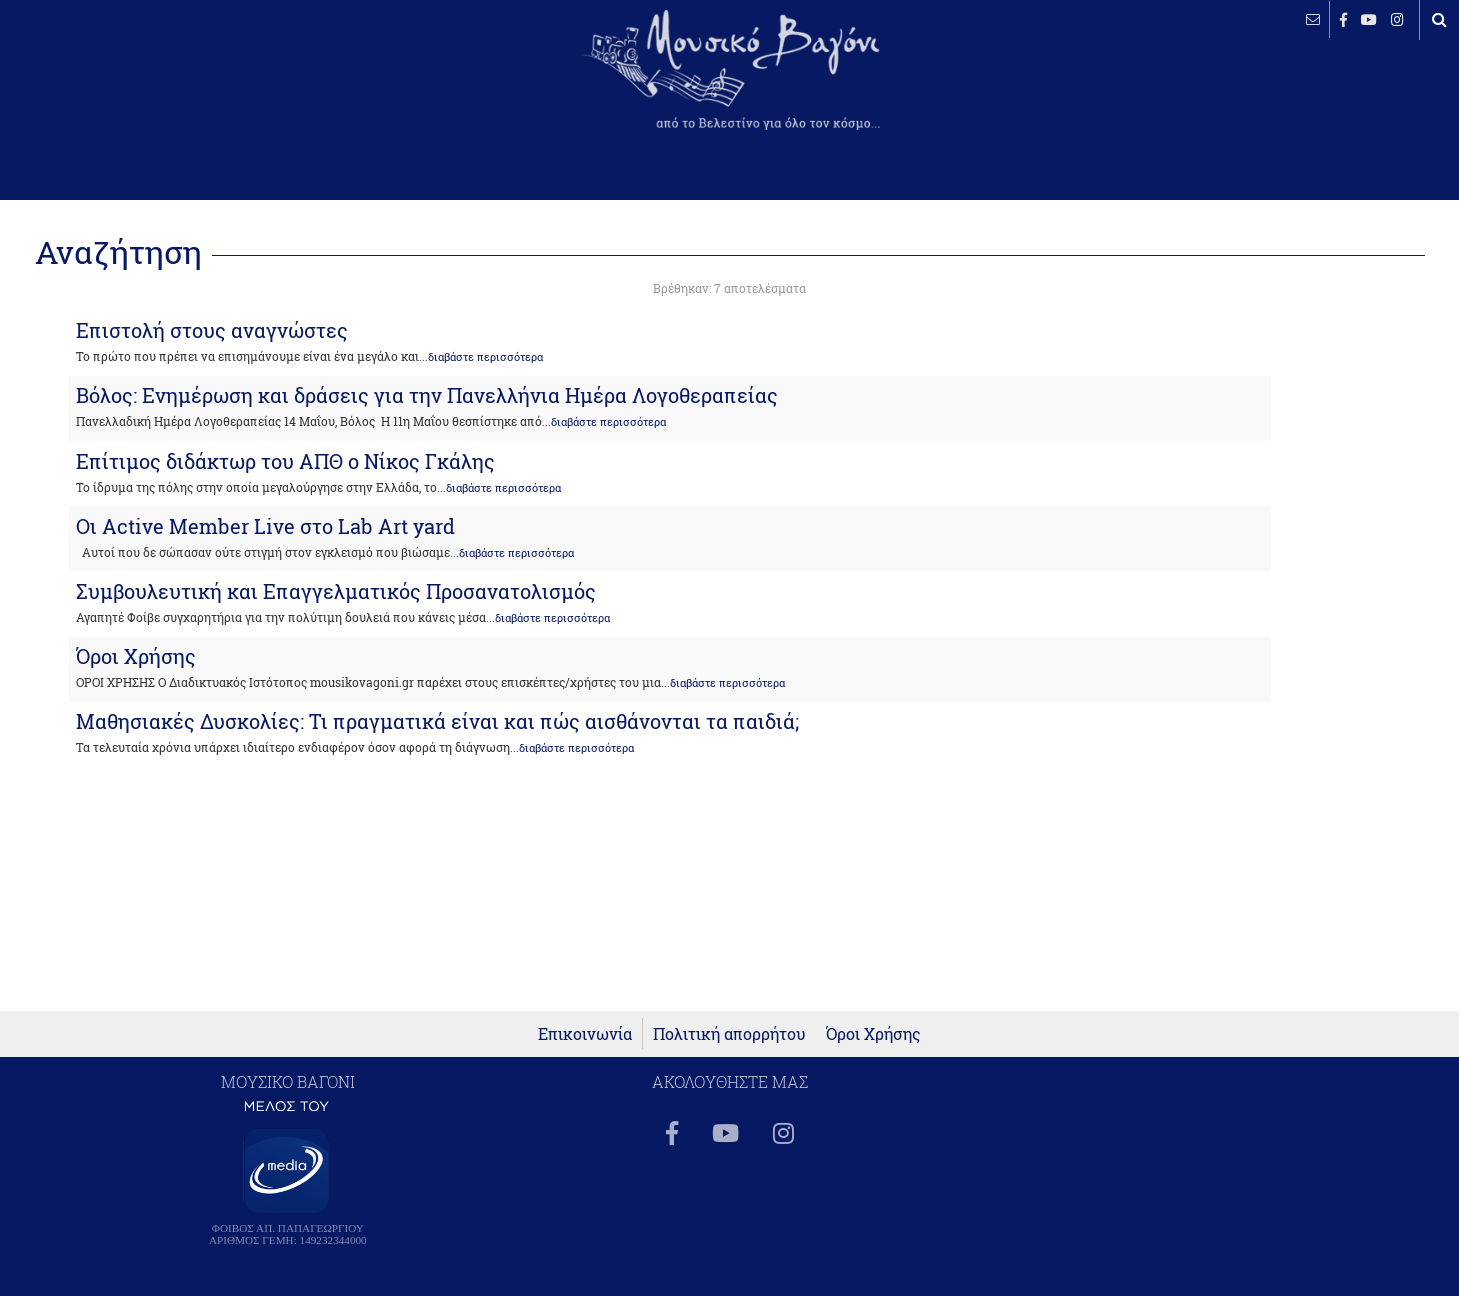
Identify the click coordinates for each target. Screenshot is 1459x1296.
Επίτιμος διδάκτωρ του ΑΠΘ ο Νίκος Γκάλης (285, 461)
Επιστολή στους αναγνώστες (212, 330)
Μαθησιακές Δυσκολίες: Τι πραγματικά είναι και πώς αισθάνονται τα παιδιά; (437, 721)
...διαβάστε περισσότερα (481, 357)
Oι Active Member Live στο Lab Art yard (265, 526)
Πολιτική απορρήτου (729, 1033)
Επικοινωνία (585, 1033)
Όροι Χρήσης (136, 656)
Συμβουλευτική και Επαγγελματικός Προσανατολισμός (336, 591)
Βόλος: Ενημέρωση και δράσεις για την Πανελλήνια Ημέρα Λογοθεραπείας (427, 395)
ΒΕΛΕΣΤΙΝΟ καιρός (122, 85)
